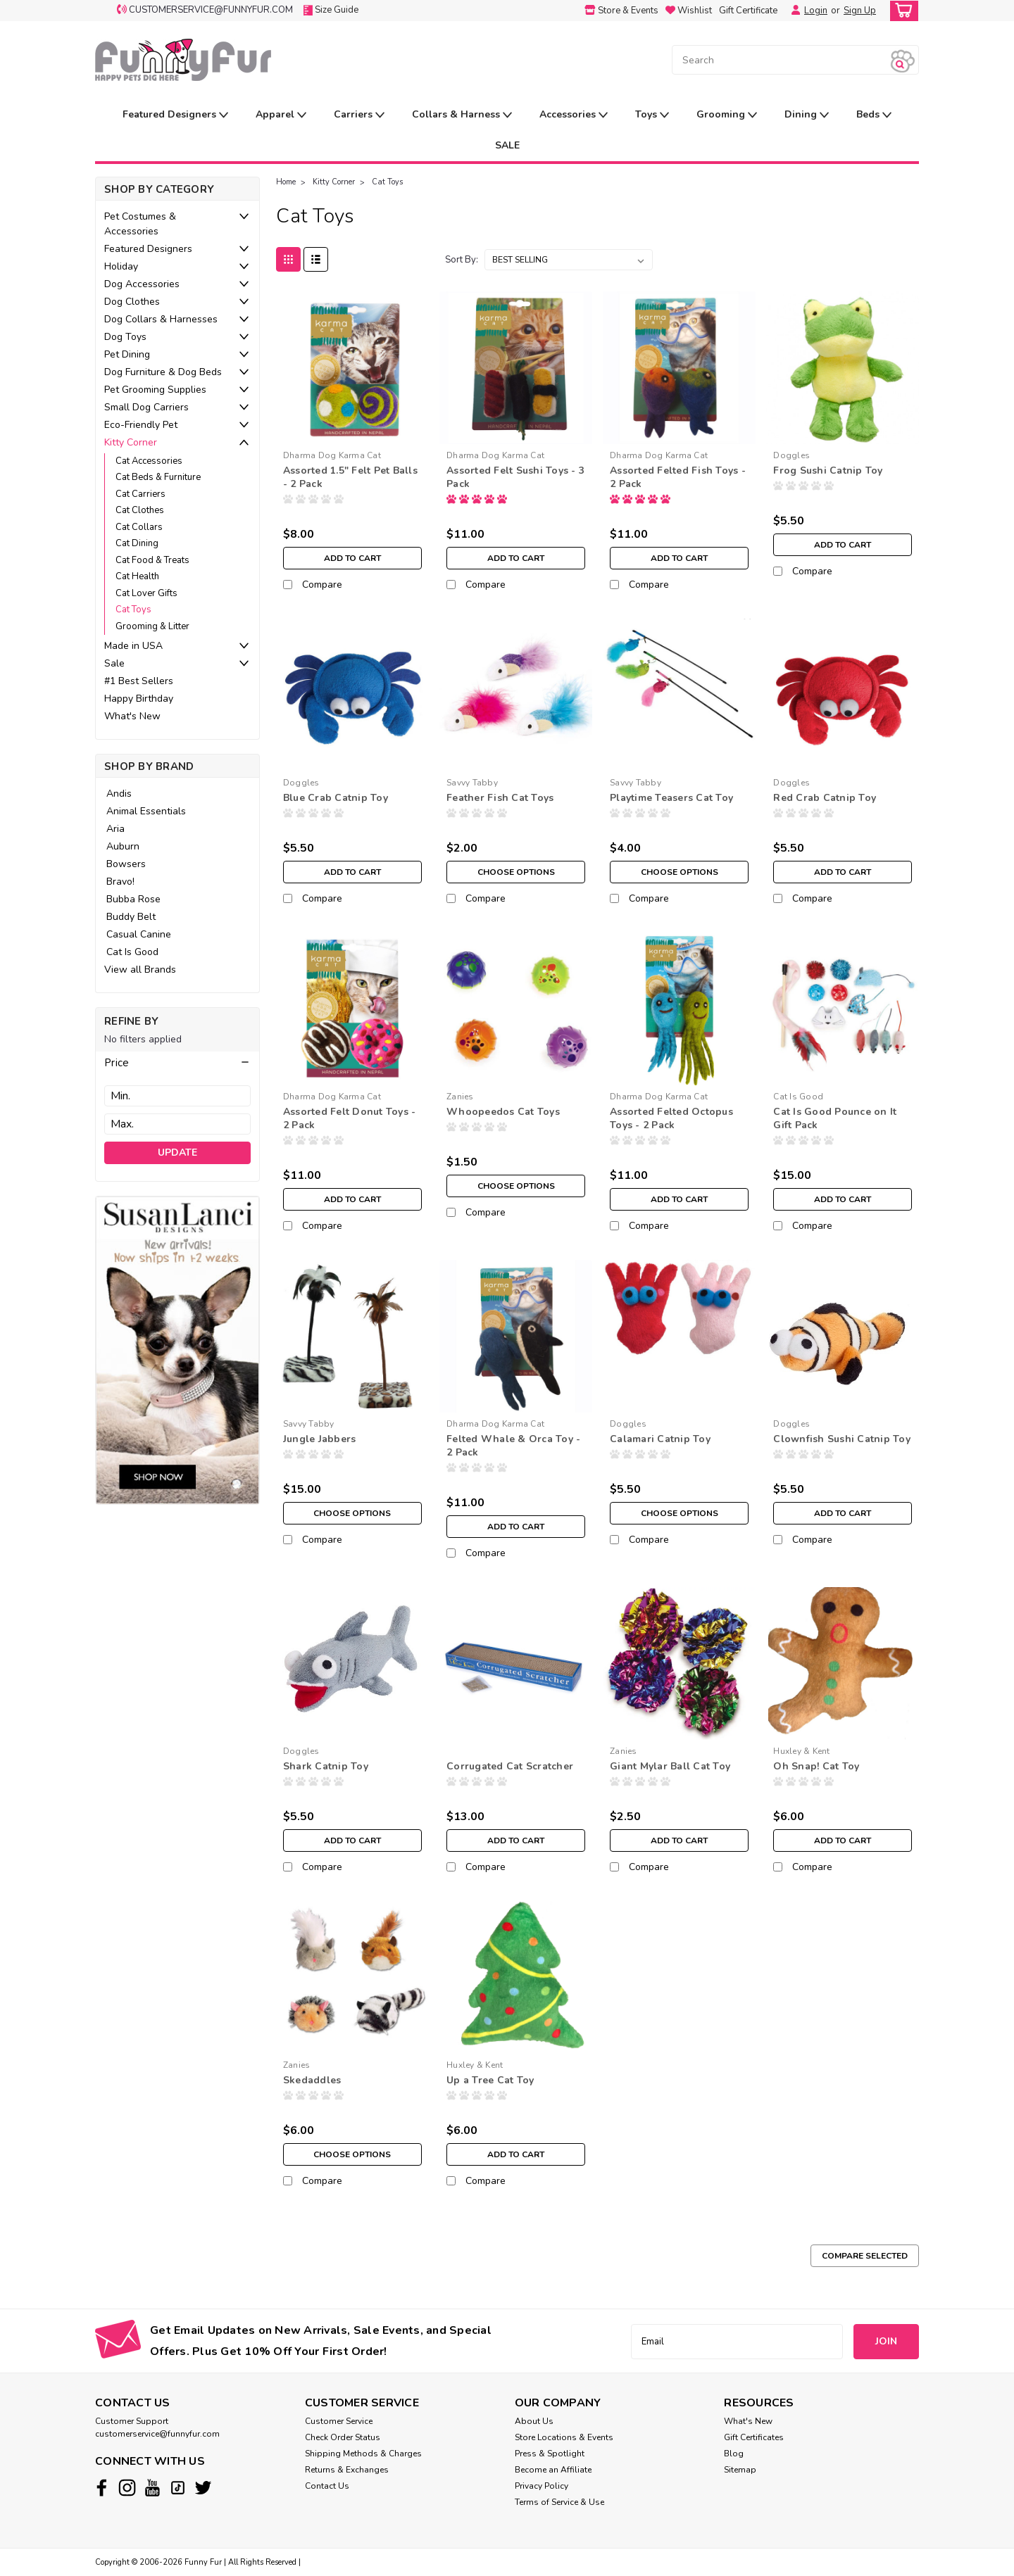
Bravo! (120, 881)
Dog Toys (125, 336)
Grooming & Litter (152, 626)
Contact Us (327, 2486)
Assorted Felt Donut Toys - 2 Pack (349, 1118)
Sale (114, 663)
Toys (652, 115)
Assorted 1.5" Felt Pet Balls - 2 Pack (350, 477)
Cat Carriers (140, 494)
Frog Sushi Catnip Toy (827, 470)
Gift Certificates (754, 2437)
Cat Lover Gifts (146, 593)
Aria (115, 828)
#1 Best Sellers (138, 681)
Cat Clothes (139, 510)
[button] (177, 1062)
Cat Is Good (132, 952)
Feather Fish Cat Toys (499, 797)
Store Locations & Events (564, 2437)
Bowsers (126, 864)
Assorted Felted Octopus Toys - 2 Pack (671, 1118)
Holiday (121, 266)
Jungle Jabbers (319, 1439)
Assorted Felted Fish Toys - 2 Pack (678, 477)
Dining (806, 115)
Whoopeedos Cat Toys (503, 1111)
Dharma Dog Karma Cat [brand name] (332, 455)
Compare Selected (865, 2255)
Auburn (122, 846)
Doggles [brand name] (791, 455)
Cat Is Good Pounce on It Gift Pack (834, 1118)
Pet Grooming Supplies (155, 389)
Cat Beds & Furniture (158, 477)
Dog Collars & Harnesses (161, 319)
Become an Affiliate (553, 2469)
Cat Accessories (148, 461)
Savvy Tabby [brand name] (472, 782)
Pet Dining (127, 354)
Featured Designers (175, 115)
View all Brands (140, 969)
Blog (734, 2453)
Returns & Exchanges (347, 2469)
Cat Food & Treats (152, 560)
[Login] (792, 10)
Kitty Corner (130, 442)
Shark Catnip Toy (325, 1766)
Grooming (726, 115)
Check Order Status (342, 2437)
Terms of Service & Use (559, 2502)
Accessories (573, 115)
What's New (132, 716)
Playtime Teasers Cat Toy (671, 797)
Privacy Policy (541, 2486)
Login (815, 10)
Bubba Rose (133, 899)
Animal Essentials (146, 811)
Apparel (281, 115)
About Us (534, 2421)
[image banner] (177, 1349)
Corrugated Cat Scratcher (509, 1766)
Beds (873, 115)
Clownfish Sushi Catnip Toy (841, 1439)
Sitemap (740, 2469)
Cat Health (137, 576)
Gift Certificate (748, 10)
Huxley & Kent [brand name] (801, 1751)
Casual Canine (138, 934)
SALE (507, 145)
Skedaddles (312, 2080)
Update (177, 1152)
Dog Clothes (132, 301)
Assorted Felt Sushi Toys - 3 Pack (515, 477)
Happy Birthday (138, 698)
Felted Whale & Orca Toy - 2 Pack (513, 1445)
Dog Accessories (142, 284)
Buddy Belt (131, 916)
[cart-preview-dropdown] (901, 11)
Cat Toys (133, 609)
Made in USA (133, 645)
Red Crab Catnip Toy (824, 797)
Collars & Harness (462, 115)
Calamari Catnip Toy (660, 1439)
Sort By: (461, 259)
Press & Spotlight (549, 2453)
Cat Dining (136, 543)
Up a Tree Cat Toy (490, 2080)
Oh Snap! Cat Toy (816, 1766)
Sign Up (860, 10)
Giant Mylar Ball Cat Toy (670, 1766)
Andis (119, 793)
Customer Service (339, 2421)
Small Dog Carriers (146, 407)
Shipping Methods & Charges (363, 2453)
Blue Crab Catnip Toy (335, 797)
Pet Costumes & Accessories (140, 224)
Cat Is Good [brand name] (798, 1096)
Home (286, 182)
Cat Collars (139, 527)
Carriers (359, 115)
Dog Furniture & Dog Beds (163, 372)
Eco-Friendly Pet (140, 424)
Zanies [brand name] (460, 1096)
